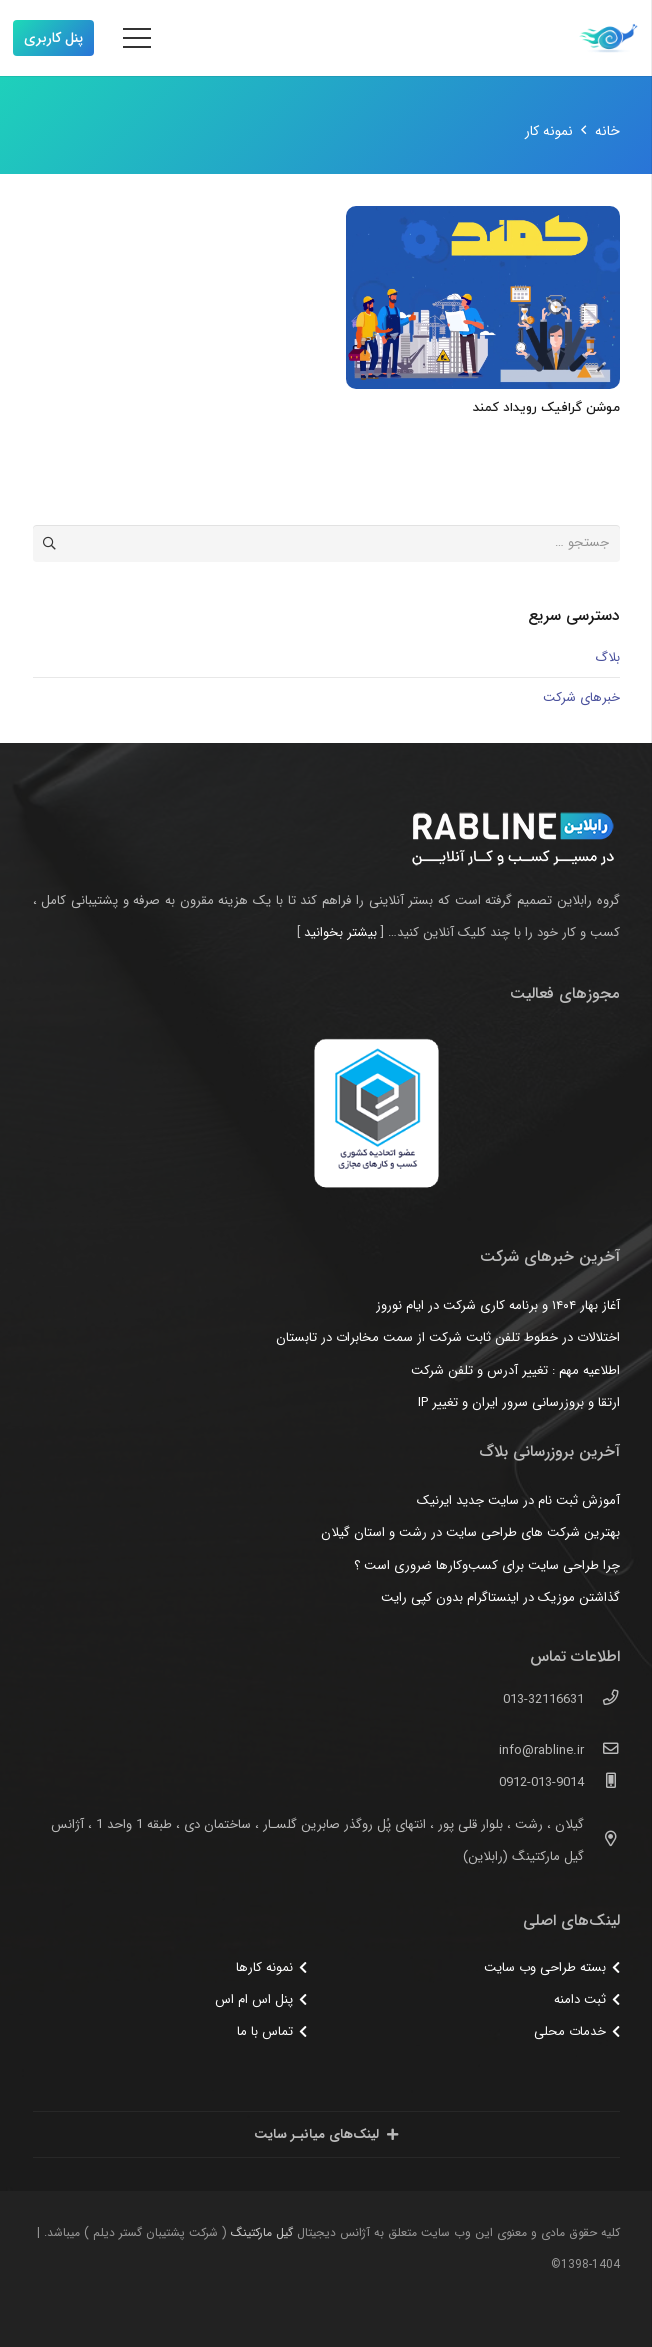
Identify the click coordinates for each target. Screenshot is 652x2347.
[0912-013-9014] (601, 1783)
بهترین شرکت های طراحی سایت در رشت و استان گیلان (470, 1532)
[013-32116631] (601, 1700)
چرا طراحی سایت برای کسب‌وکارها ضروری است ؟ (487, 1565)
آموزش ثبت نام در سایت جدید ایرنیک (518, 1500)
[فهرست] (137, 38)
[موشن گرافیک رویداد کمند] (483, 297)
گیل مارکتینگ (262, 2232)
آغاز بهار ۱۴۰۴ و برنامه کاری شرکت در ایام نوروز (498, 1305)
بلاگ (607, 657)
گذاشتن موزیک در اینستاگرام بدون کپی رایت (500, 1597)
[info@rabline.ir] (601, 1751)
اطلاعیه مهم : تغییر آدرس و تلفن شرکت (515, 1370)
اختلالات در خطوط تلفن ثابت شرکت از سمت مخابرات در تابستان (448, 1337)
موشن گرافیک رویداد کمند (546, 408)
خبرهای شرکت (581, 697)
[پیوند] (608, 38)
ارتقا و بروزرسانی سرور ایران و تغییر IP (519, 1402)
